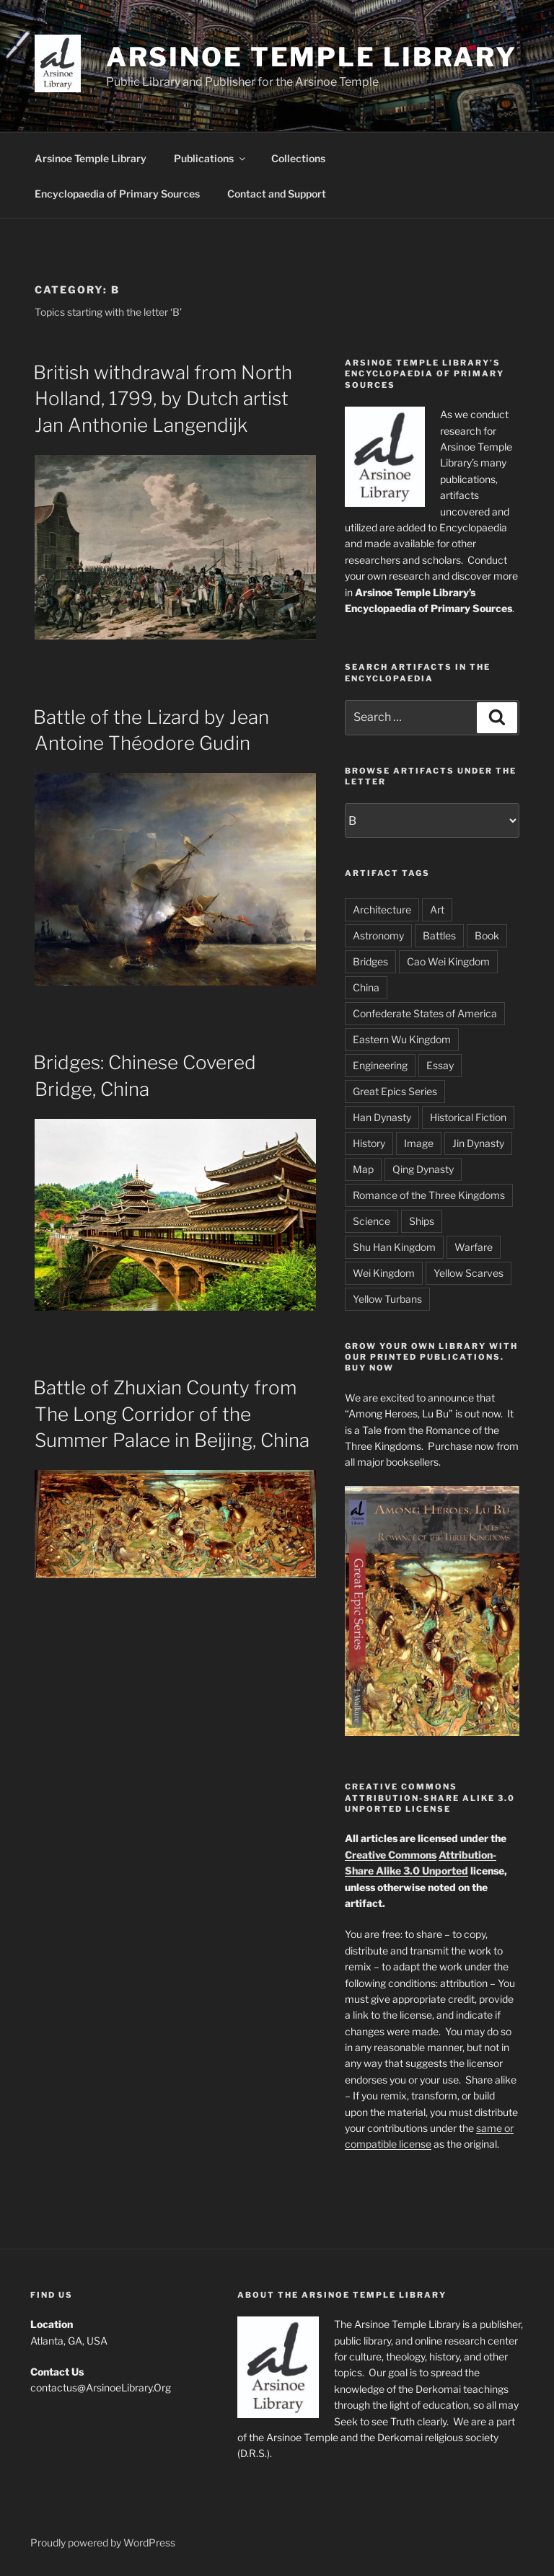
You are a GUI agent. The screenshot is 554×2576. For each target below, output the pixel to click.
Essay (440, 1065)
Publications (210, 158)
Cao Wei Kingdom (448, 961)
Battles (439, 935)
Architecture (382, 909)
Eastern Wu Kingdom (402, 1039)
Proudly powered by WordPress (102, 2542)
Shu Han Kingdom (394, 1247)
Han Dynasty (382, 1117)
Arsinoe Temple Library (311, 57)
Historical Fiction (468, 1117)
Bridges (370, 961)
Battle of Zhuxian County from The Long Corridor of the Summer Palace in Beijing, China (171, 1413)
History (369, 1143)
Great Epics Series (395, 1091)
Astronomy (378, 935)
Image (419, 1143)
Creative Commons (390, 1855)
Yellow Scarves (469, 1273)
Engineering (380, 1065)
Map (363, 1169)
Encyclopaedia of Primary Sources (117, 193)
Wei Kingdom (384, 1273)
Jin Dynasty (478, 1143)
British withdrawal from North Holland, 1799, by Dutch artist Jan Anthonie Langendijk (162, 398)
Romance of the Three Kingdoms (429, 1195)
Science (371, 1221)
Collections (298, 158)
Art (437, 909)
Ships (421, 1221)
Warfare (473, 1247)
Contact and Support (276, 193)
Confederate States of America (425, 1013)
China (366, 987)
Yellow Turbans (387, 1299)
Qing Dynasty (423, 1169)
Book (487, 935)
